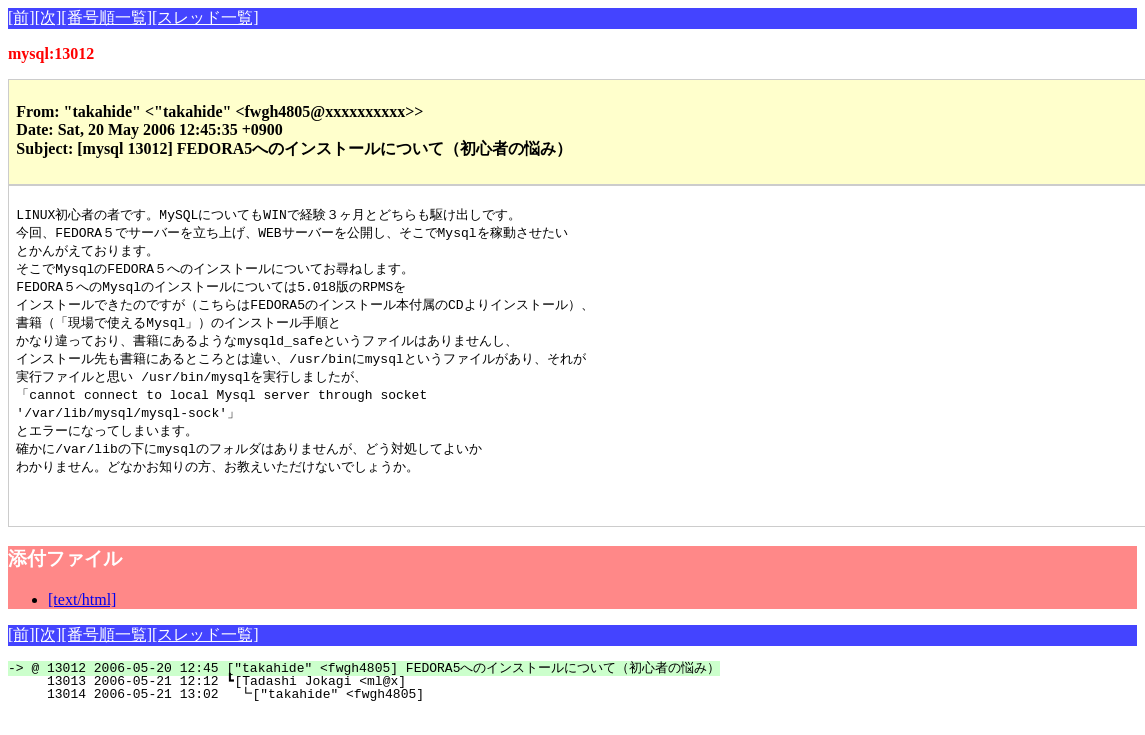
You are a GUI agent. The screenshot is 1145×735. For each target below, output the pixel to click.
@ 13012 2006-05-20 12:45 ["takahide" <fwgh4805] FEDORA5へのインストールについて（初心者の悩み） (375, 689)
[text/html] (82, 620)
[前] (21, 17)
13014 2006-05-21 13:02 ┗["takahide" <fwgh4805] (369, 715)
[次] (48, 17)
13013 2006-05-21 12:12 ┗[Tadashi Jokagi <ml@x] (370, 702)
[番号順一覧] (106, 17)
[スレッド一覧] (205, 17)
